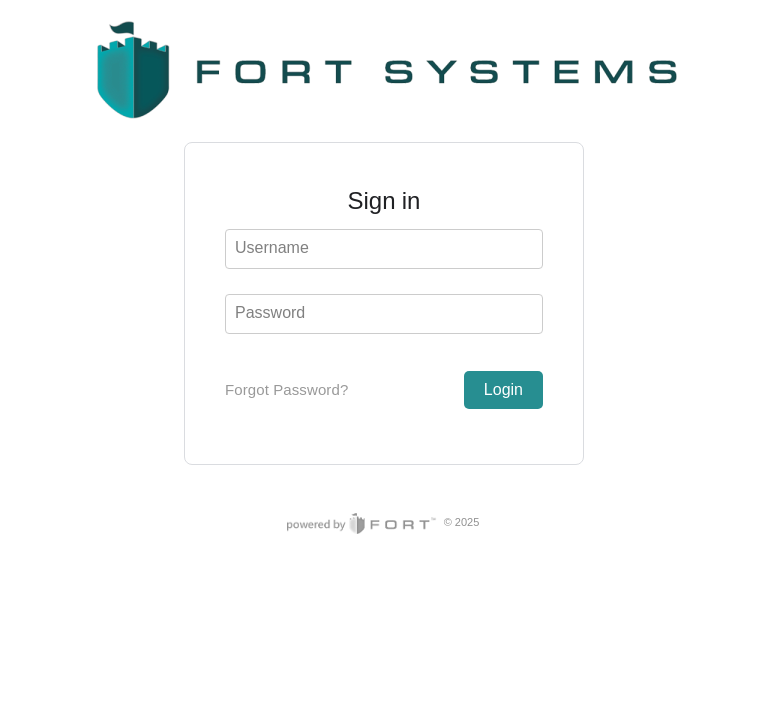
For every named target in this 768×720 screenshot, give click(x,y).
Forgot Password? (286, 389)
